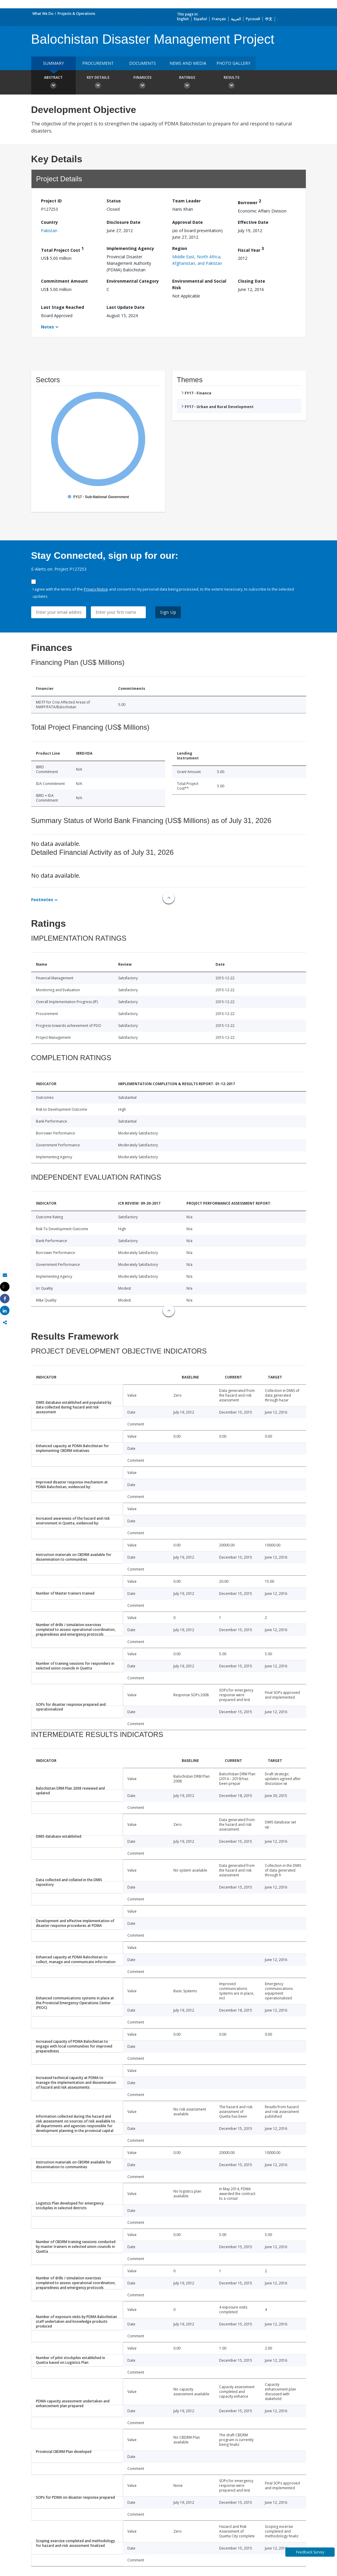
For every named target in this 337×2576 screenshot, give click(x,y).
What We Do (42, 13)
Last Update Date (126, 307)
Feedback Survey (310, 2552)
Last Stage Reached (62, 307)
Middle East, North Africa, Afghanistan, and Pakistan (197, 260)
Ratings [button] (187, 83)
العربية (236, 18)
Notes (47, 327)
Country (49, 222)
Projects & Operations (76, 13)
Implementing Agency (130, 248)
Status (114, 201)
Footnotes (42, 899)
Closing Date (251, 281)
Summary (53, 63)
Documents (142, 63)
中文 (268, 18)
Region (179, 248)
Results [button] (231, 83)
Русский (253, 18)
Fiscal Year (251, 249)
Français (219, 18)
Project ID (51, 201)
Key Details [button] (98, 83)
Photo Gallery (233, 63)
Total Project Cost (62, 249)
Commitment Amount (64, 281)
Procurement (98, 63)
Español (200, 18)
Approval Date (187, 222)
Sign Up (168, 612)
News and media (188, 63)
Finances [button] (142, 83)
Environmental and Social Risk (199, 284)
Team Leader (186, 201)
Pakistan (49, 230)
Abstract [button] (53, 83)
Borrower (249, 201)
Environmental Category (133, 281)
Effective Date (253, 222)
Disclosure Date (123, 222)
